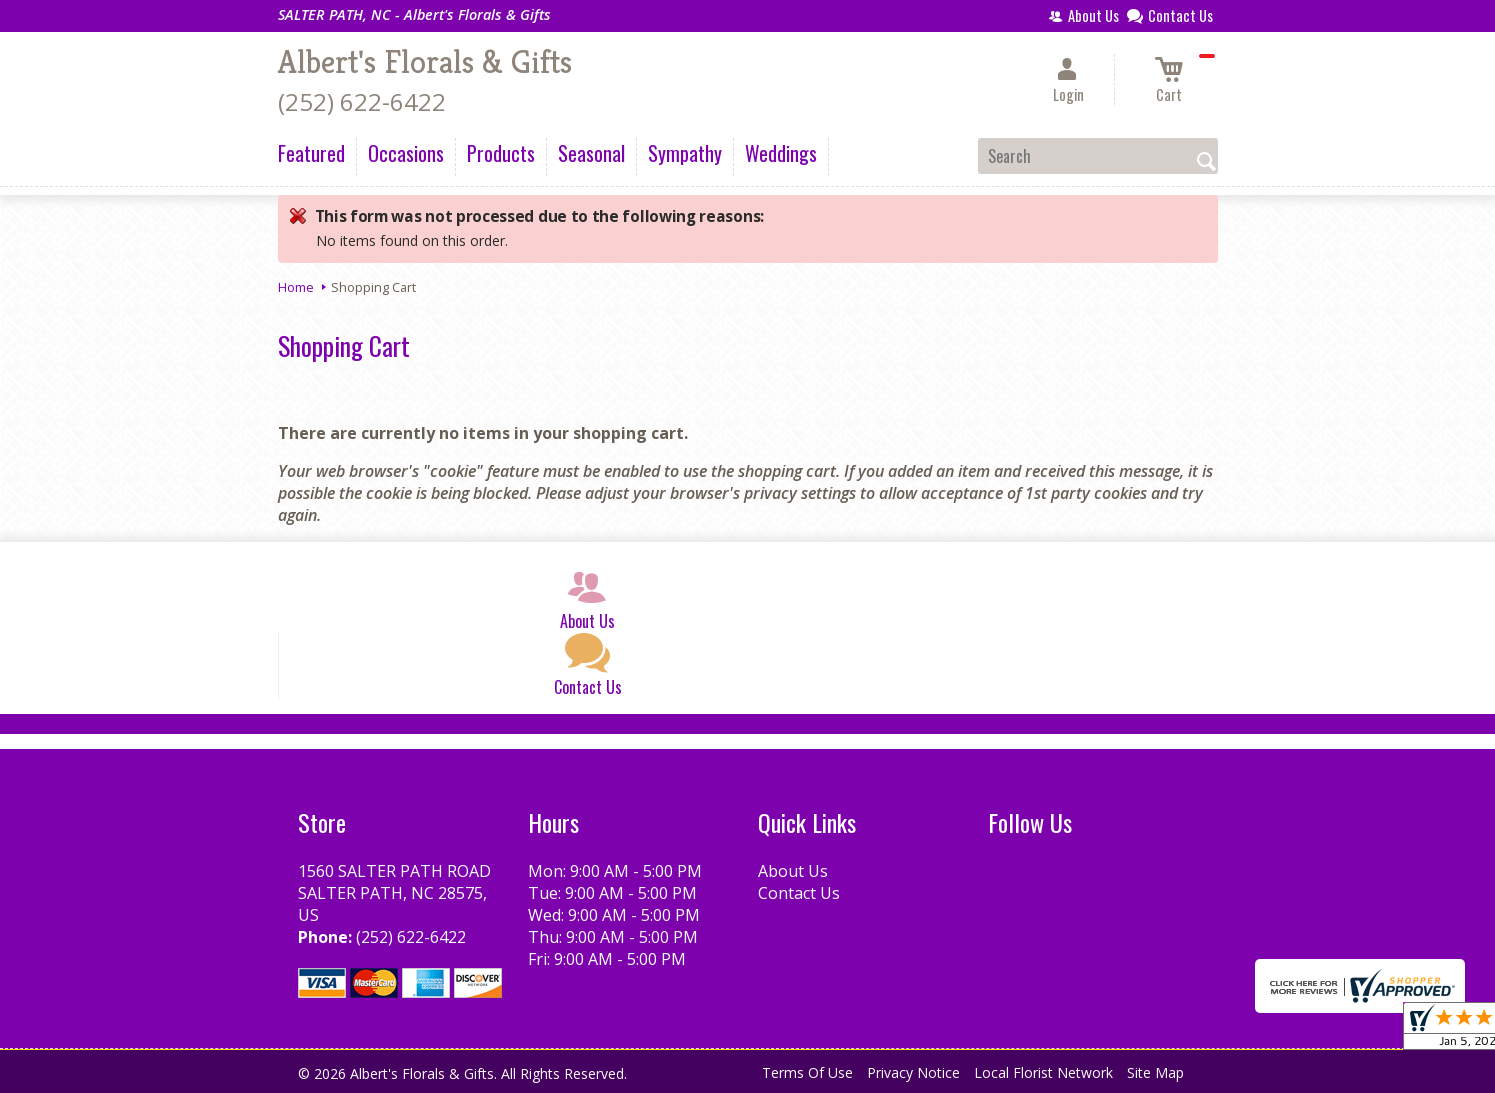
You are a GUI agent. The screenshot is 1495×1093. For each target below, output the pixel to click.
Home (296, 287)
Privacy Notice (913, 1072)
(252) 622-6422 (362, 101)
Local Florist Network (1043, 1072)
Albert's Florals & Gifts (425, 62)
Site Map (1155, 1072)
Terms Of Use (807, 1072)
